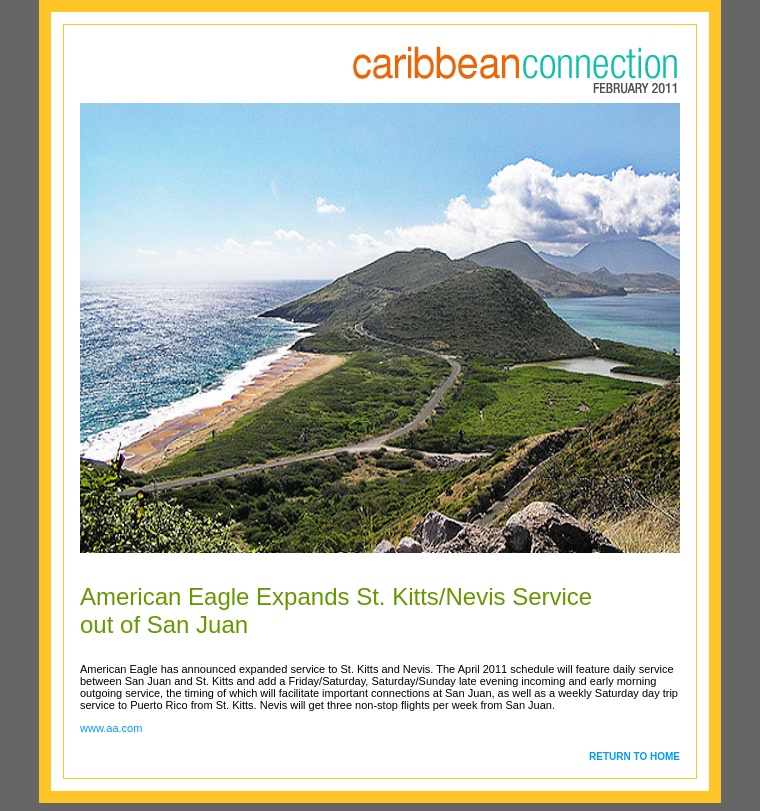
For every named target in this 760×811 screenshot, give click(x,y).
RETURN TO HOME (634, 756)
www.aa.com (111, 728)
